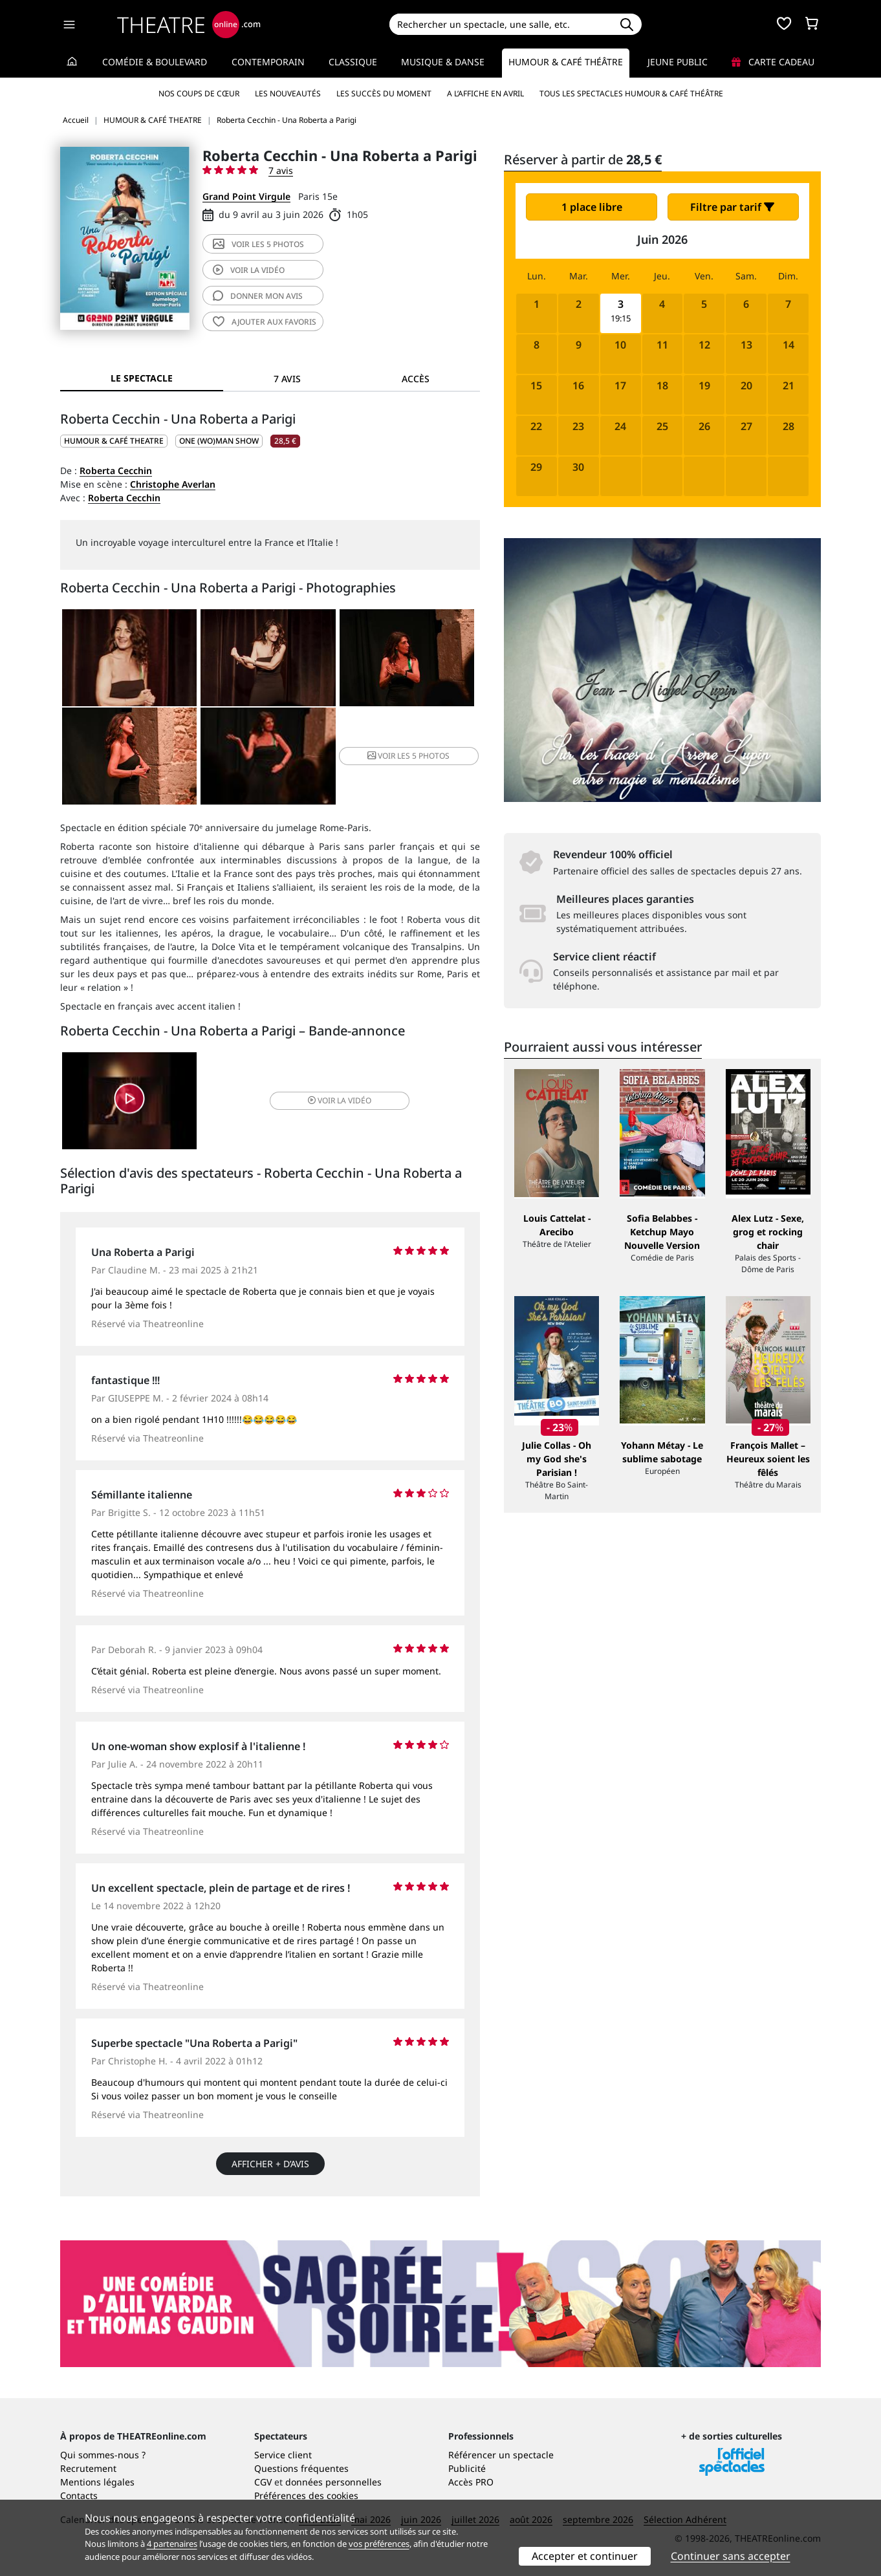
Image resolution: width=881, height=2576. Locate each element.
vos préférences (379, 2543)
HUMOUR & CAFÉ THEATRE (114, 440)
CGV (263, 2482)
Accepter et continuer (585, 2556)
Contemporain (268, 62)
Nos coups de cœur (198, 93)
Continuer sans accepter (730, 2556)
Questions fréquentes (301, 2468)
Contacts (79, 2495)
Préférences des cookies (306, 2495)
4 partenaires (172, 2543)
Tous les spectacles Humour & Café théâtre (631, 93)
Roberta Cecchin (116, 470)
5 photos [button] (408, 755)
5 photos (258, 244)
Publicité (467, 2468)
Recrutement (88, 2468)
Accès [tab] (416, 379)
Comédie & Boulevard (154, 62)
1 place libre (591, 207)
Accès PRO (471, 2482)
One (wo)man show (219, 440)
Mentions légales (97, 2482)
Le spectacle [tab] (142, 378)
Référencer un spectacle (501, 2455)
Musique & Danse (442, 62)
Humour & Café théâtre (565, 62)
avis (258, 295)
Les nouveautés (288, 93)
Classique (353, 62)
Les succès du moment (383, 93)
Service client (283, 2455)
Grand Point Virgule (246, 196)
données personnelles (333, 2482)
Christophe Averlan (172, 484)
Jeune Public (677, 62)
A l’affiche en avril (485, 93)
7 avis (280, 170)
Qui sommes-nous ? (103, 2455)
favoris (264, 321)
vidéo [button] (339, 1100)
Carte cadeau (773, 62)
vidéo (249, 270)
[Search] (500, 24)
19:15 (621, 318)
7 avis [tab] (287, 379)
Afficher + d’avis (270, 2164)
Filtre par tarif (732, 207)
